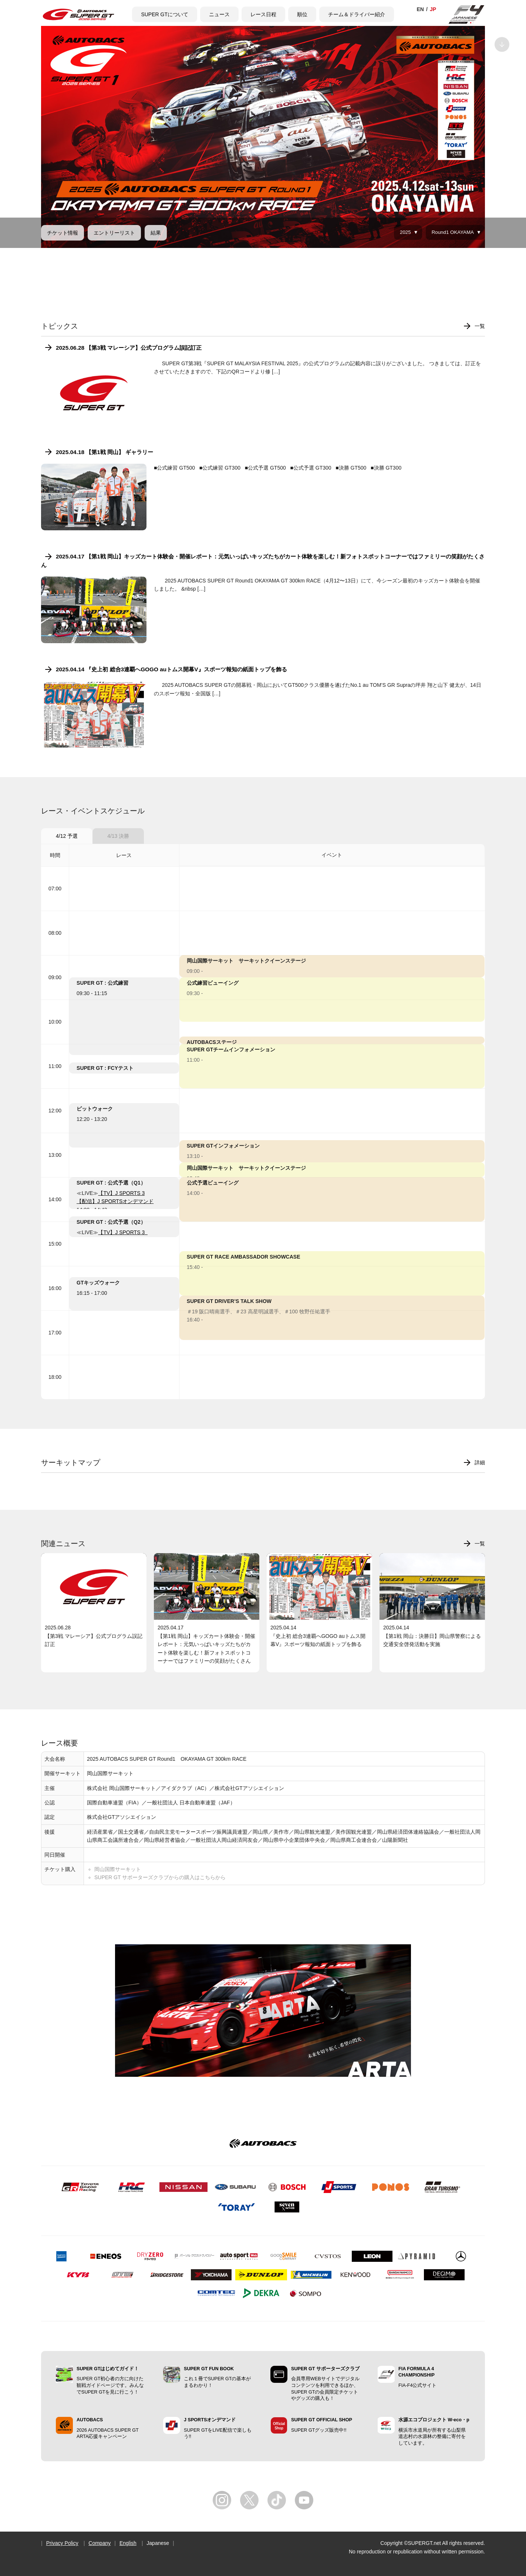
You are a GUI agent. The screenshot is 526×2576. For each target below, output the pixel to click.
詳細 (480, 1462)
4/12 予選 (67, 836)
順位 (302, 14)
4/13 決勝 (118, 836)
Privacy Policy (62, 2543)
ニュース (219, 14)
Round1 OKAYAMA (453, 232)
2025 (405, 232)
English (127, 2543)
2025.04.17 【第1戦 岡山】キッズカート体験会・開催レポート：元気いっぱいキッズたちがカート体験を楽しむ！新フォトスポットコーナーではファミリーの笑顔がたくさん (263, 560)
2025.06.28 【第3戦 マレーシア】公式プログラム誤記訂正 (129, 348)
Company (99, 2543)
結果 (156, 233)
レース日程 (263, 14)
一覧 (480, 326)
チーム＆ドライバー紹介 (356, 14)
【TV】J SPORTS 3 (121, 1193)
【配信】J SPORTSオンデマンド (115, 1201)
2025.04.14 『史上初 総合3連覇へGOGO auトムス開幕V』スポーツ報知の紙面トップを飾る (171, 669)
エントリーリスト (114, 233)
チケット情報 (62, 233)
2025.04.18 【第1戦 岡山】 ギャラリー (104, 452)
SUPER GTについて (164, 14)
